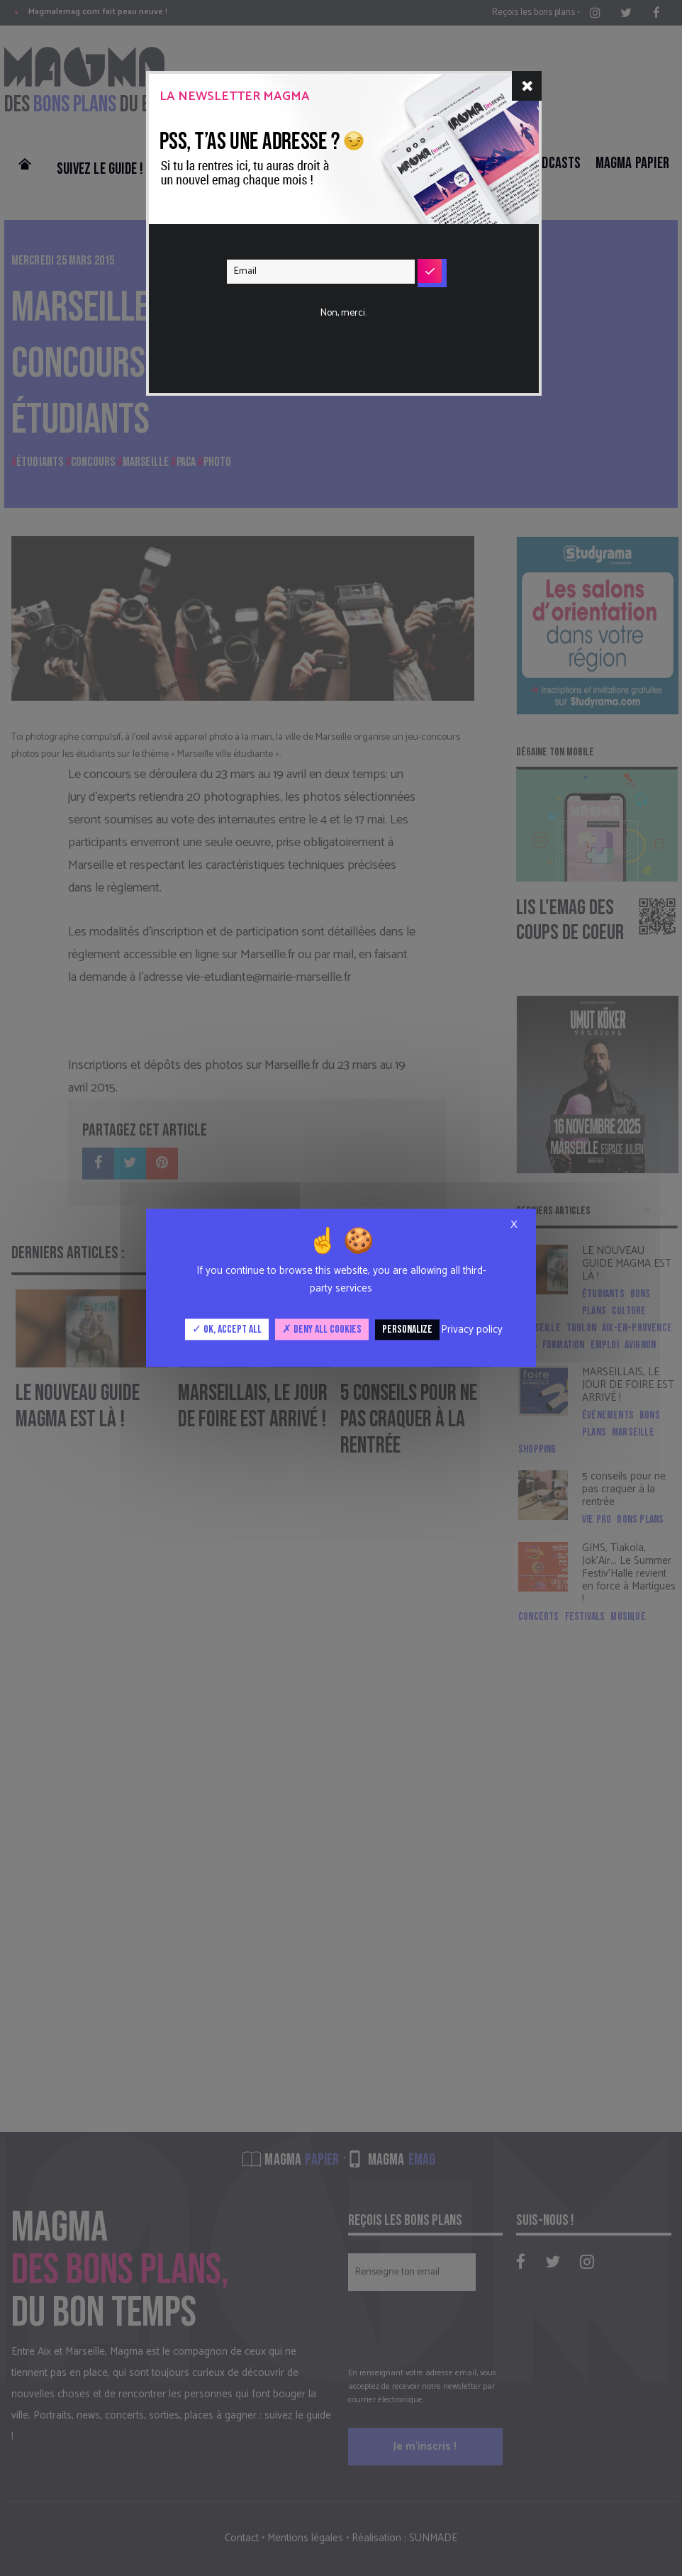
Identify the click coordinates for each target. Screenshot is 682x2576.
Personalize (407, 1329)
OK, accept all (227, 1329)
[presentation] (334, 315)
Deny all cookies (322, 1329)
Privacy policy (472, 1329)
